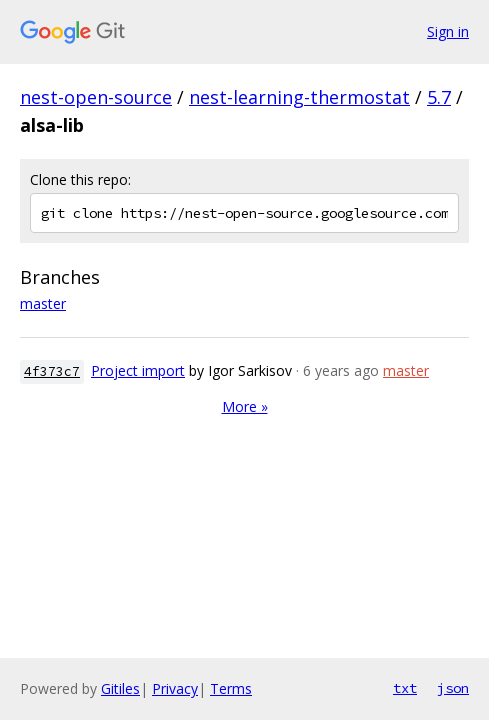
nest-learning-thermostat (299, 97)
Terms (231, 688)
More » (245, 406)
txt (405, 688)
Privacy (175, 688)
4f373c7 (52, 371)
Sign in (448, 31)
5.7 (439, 97)
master (43, 303)
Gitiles (120, 688)
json (453, 688)
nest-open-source (96, 97)
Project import (138, 370)
